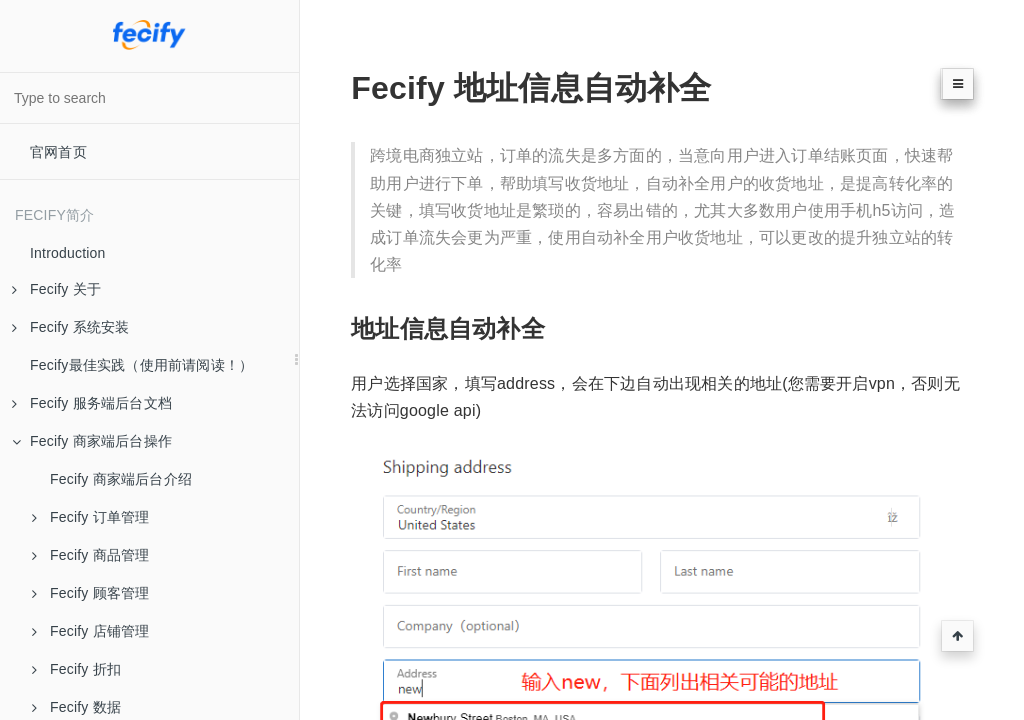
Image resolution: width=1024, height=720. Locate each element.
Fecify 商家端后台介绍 (121, 479)
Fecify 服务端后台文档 (92, 403)
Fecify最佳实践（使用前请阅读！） (141, 365)
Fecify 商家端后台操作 (92, 441)
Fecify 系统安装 (70, 327)
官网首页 (58, 152)
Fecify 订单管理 (90, 517)
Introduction (68, 253)
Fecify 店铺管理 (90, 631)
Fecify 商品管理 (90, 555)
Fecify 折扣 (76, 669)
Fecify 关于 (56, 289)
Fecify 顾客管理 (90, 593)
